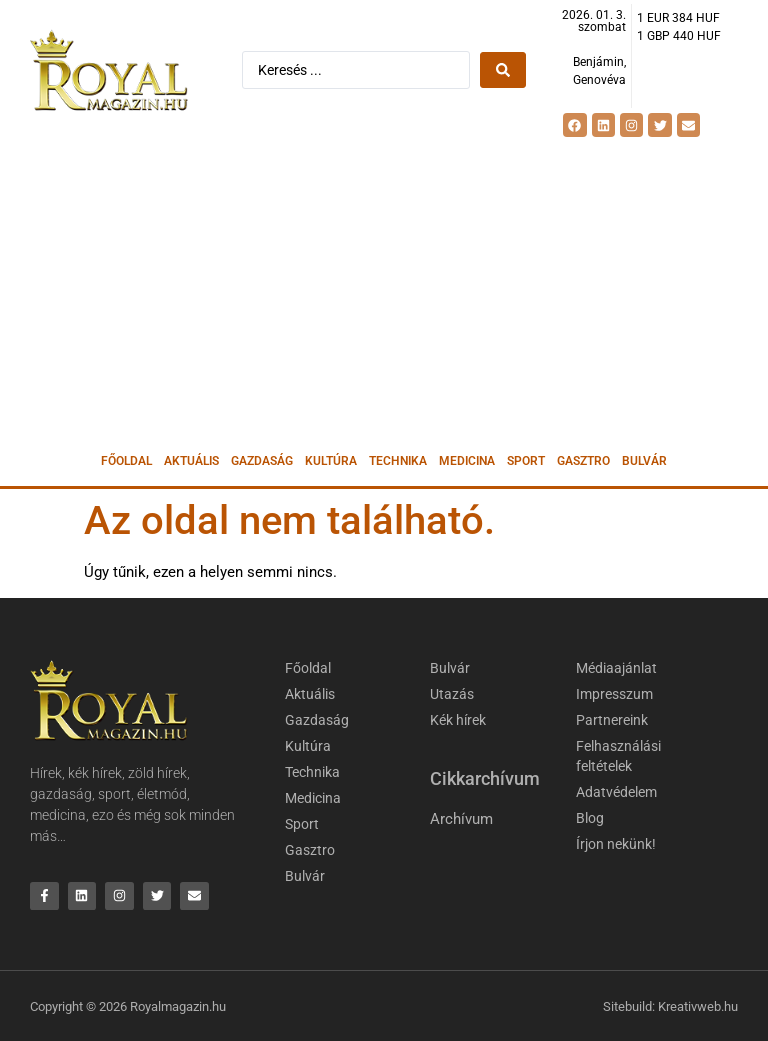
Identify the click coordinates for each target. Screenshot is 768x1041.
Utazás (452, 694)
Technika (398, 461)
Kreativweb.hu (698, 1006)
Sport (526, 461)
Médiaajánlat (616, 668)
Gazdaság (262, 461)
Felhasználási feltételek (618, 756)
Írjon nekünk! (616, 844)
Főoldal (126, 461)
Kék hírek (458, 720)
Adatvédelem (616, 792)
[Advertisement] (384, 292)
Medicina (467, 461)
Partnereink (612, 720)
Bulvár (644, 461)
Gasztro (583, 461)
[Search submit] (503, 70)
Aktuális (191, 461)
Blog (590, 818)
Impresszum (614, 694)
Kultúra (331, 461)
